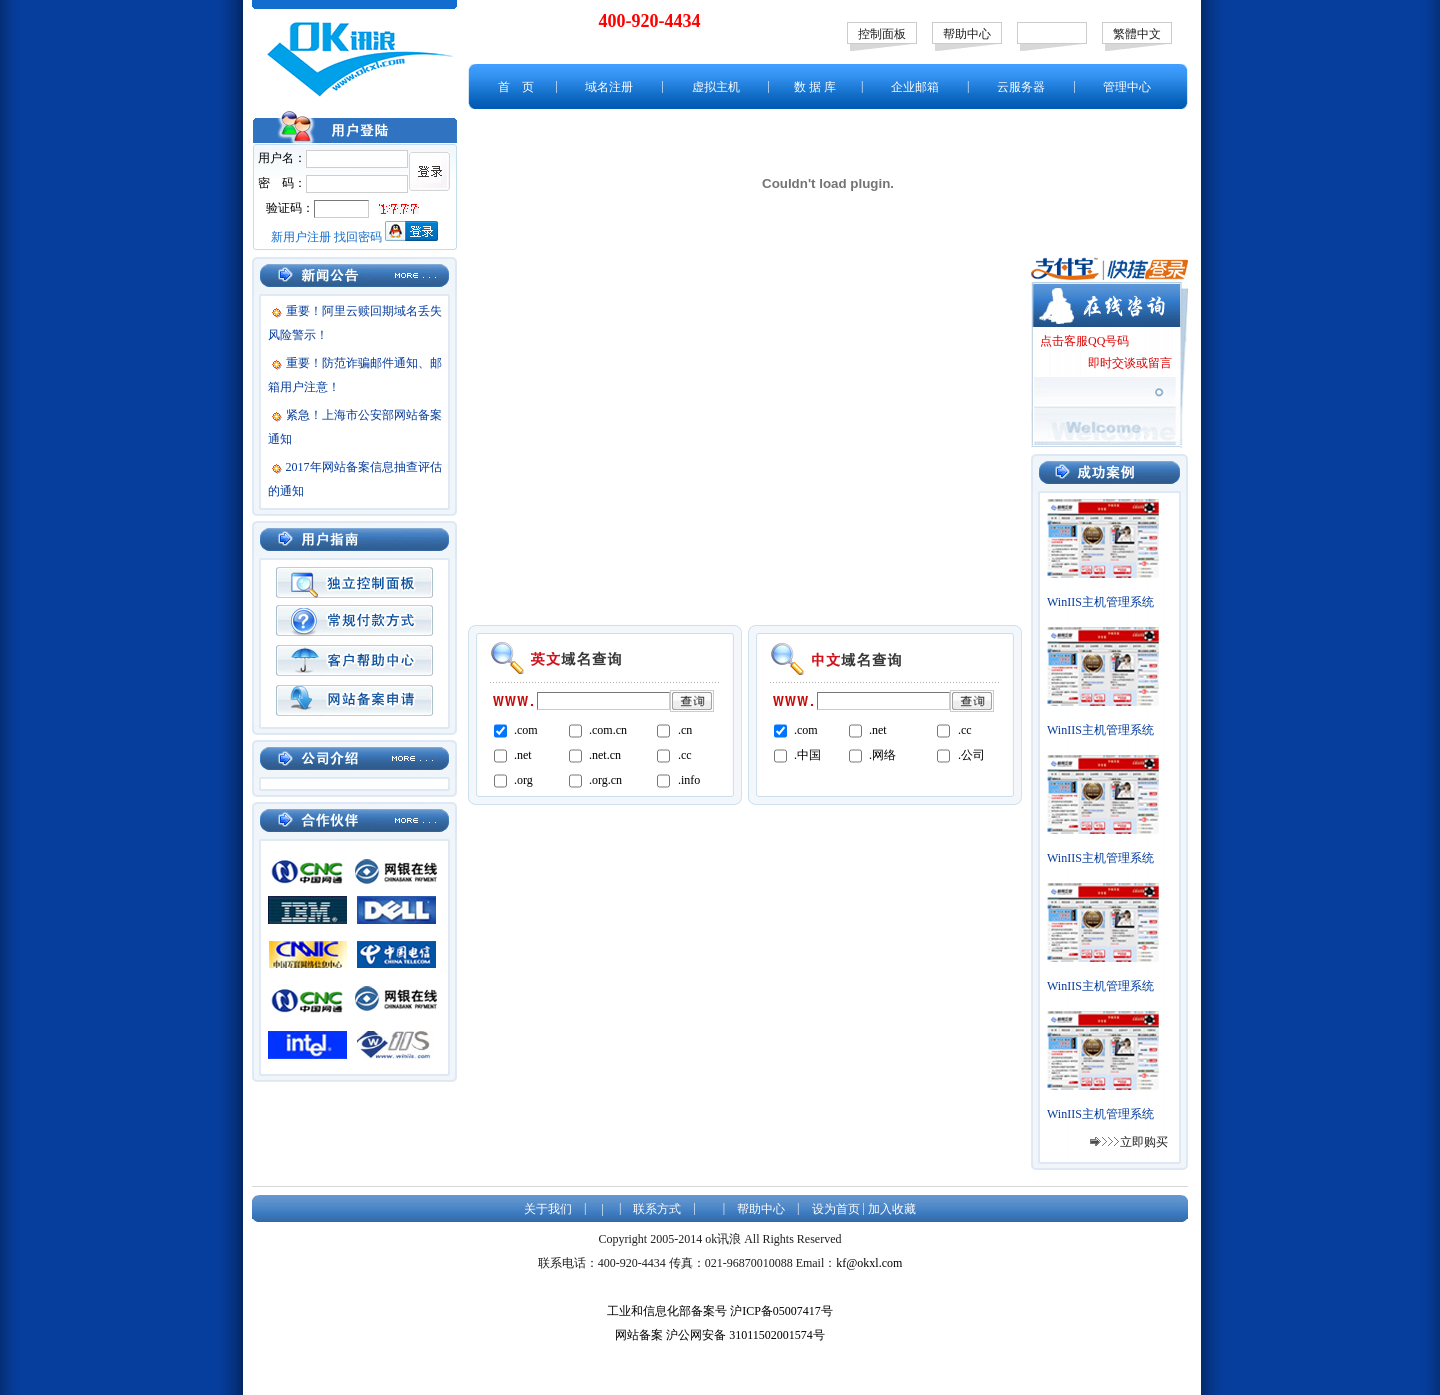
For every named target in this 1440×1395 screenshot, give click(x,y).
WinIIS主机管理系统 (1100, 602)
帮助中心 (967, 34)
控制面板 (882, 34)
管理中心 (1127, 87)
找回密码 (358, 237)
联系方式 (657, 1209)
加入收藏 (892, 1209)
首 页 (516, 87)
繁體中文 (1137, 34)
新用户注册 (301, 237)
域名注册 (609, 87)
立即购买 (1144, 1142)
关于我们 (548, 1209)
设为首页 (836, 1209)
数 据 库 (815, 87)
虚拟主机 (716, 87)
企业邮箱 (915, 87)
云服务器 (1021, 87)
